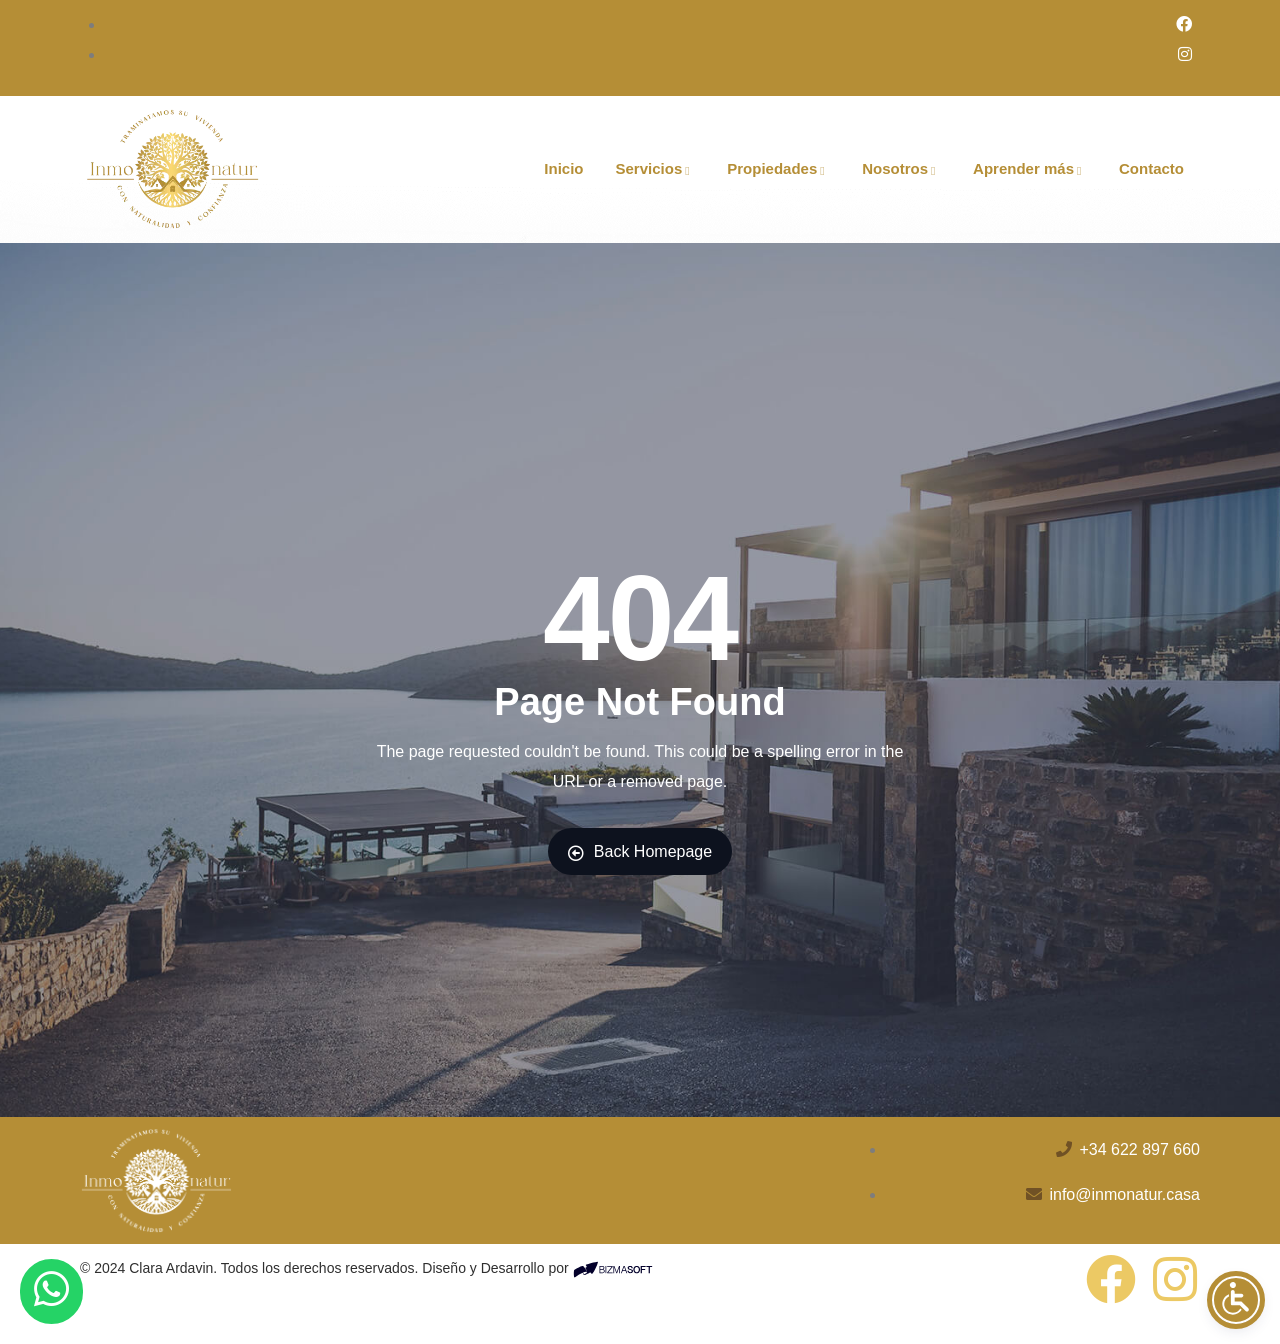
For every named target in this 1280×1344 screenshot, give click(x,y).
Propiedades (778, 168)
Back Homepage (640, 852)
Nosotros (901, 168)
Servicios (656, 168)
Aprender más (1030, 168)
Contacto (1151, 168)
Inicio (563, 168)
